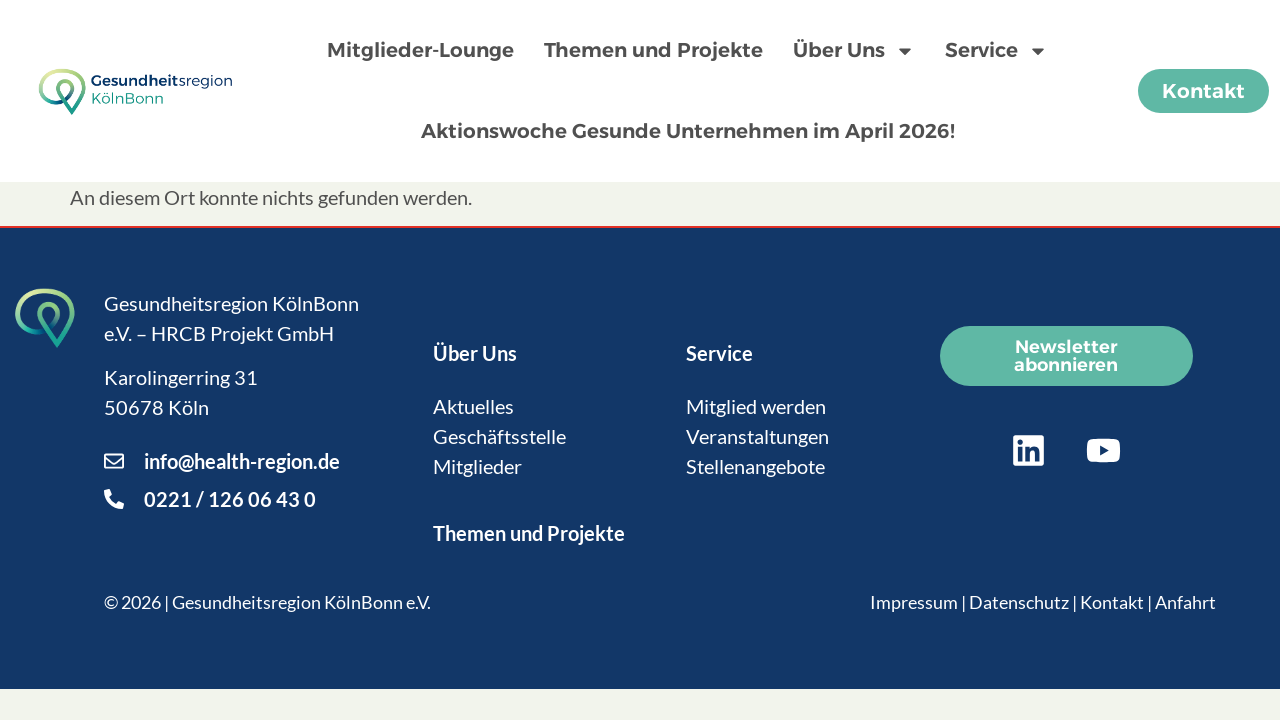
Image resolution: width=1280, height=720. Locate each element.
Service (996, 51)
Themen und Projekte (653, 50)
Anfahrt (1185, 602)
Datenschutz (1019, 602)
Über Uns (854, 51)
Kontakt (1112, 602)
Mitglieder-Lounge (420, 50)
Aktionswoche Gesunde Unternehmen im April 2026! (688, 131)
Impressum (914, 602)
